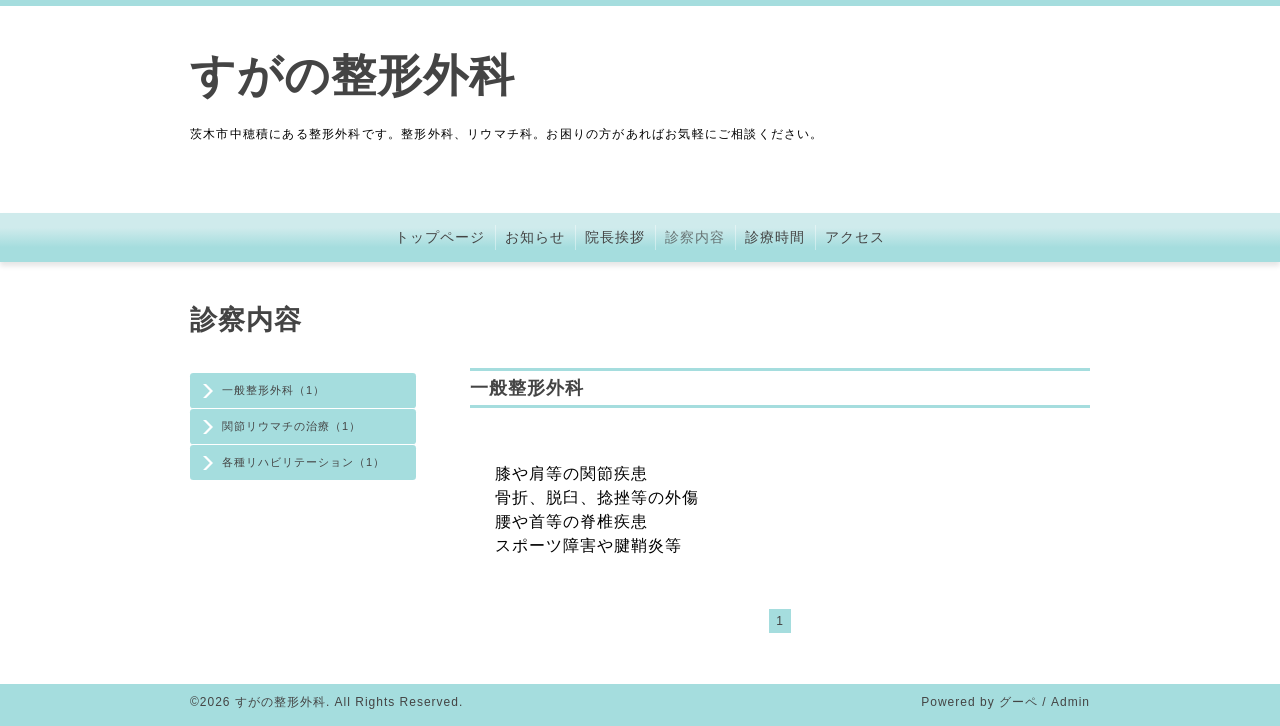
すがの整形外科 (352, 75)
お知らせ (535, 237)
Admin (1070, 702)
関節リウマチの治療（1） (291, 426)
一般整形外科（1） (273, 390)
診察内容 (695, 237)
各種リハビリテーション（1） (303, 462)
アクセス (855, 237)
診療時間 (775, 237)
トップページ (440, 237)
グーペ (1018, 702)
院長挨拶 (615, 237)
